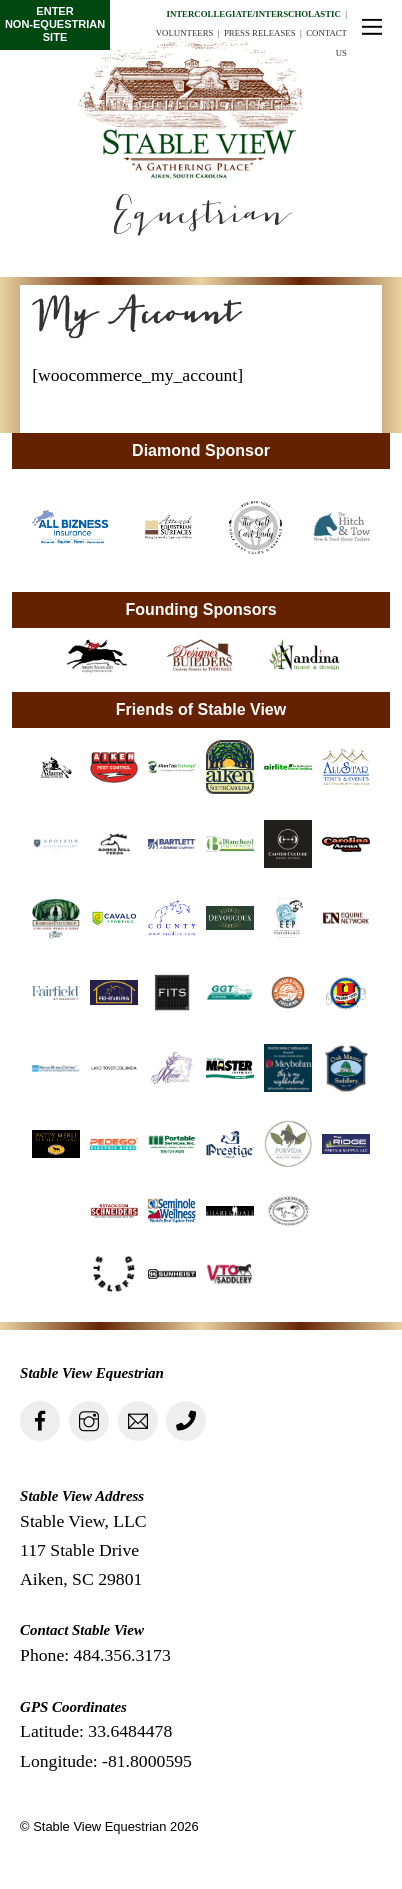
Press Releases (260, 33)
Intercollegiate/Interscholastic (253, 14)
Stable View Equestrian (99, 1826)
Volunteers (185, 33)
